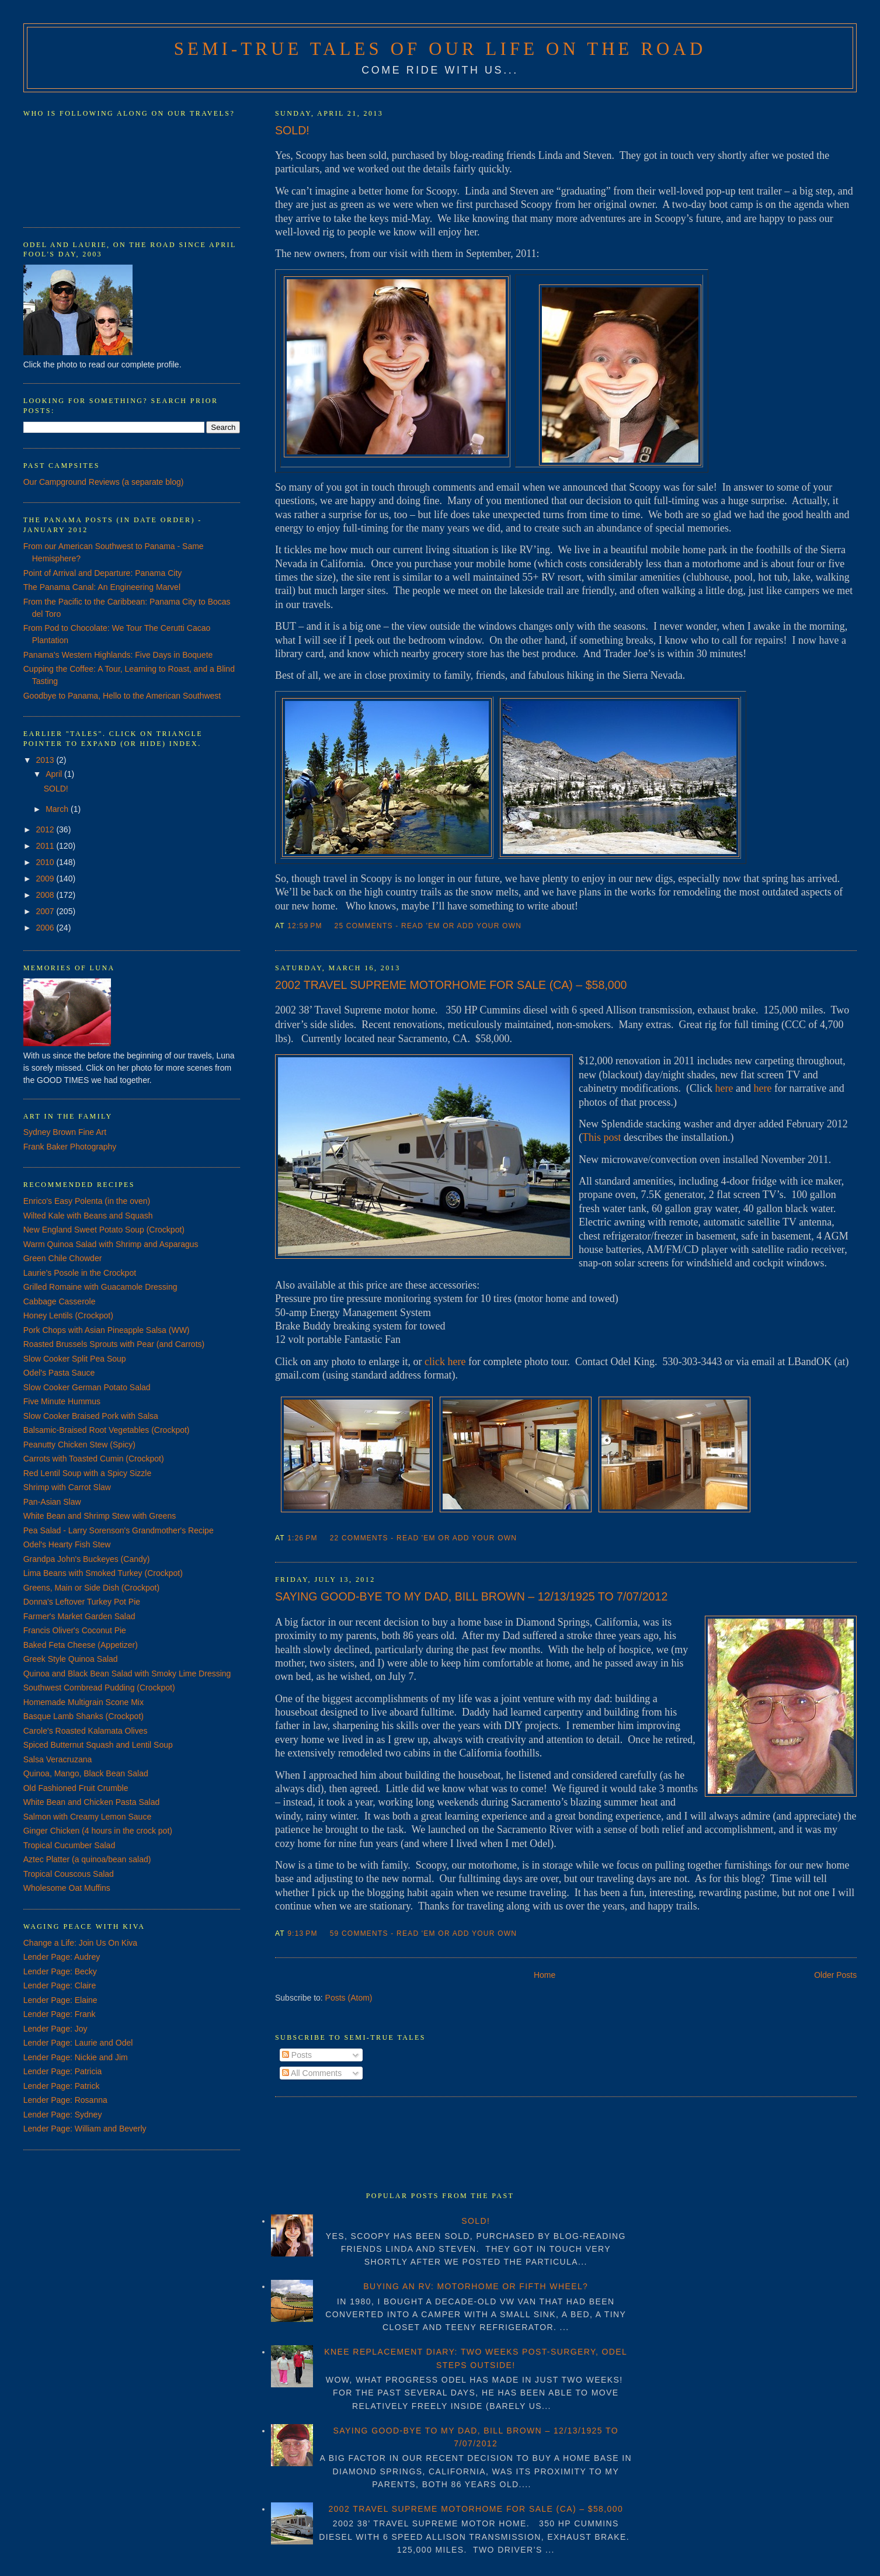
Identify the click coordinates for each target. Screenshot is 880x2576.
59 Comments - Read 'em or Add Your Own (423, 1933)
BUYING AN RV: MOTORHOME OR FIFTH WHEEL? (475, 2286)
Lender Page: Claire (59, 1985)
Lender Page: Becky (60, 1971)
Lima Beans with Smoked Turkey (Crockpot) (103, 1573)
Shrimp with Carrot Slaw (67, 1487)
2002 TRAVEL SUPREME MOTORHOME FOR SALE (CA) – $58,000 (451, 984)
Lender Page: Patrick (61, 2086)
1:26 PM (302, 1538)
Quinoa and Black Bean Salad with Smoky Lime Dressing (127, 1673)
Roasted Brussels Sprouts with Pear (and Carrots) (113, 1344)
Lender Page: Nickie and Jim (75, 2057)
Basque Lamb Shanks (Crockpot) (83, 1716)
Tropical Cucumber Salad (69, 1845)
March (58, 809)
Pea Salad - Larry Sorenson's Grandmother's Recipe (118, 1530)
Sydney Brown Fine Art (64, 1132)
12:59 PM (304, 926)
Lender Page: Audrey (61, 1956)
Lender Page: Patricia (62, 2071)
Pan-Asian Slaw (52, 1501)
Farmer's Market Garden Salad (79, 1616)
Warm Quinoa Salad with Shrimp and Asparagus (111, 1244)
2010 (46, 862)
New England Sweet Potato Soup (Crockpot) (104, 1229)
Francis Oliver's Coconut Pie (74, 1630)
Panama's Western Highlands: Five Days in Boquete (118, 654)
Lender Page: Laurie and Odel (78, 2042)
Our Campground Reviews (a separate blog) (103, 482)
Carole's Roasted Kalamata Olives (85, 1730)
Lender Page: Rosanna (65, 2100)
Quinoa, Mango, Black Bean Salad (85, 1773)
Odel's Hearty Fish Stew (67, 1544)
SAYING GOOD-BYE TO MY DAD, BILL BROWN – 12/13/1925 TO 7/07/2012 (471, 1596)
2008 (46, 895)
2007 (46, 911)
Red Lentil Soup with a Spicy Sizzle (87, 1473)
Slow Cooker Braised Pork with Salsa (90, 1416)
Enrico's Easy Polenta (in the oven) (86, 1201)
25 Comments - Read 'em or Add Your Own (428, 926)
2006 (46, 927)
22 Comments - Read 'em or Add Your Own (423, 1538)
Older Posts (835, 1975)
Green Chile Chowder (62, 1258)
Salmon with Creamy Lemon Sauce (87, 1816)
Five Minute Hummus (61, 1401)
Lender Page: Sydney (62, 2114)
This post (601, 1137)
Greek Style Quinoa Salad (70, 1659)
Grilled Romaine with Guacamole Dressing (100, 1287)
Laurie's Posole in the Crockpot (79, 1272)
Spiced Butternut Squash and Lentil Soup (98, 1744)
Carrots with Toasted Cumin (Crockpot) (93, 1458)
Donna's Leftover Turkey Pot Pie (81, 1601)
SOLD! (292, 130)
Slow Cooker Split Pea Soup (74, 1358)
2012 (46, 829)
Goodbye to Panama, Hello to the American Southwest (122, 695)
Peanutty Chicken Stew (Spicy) (79, 1444)
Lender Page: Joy (55, 2028)
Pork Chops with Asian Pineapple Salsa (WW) (106, 1330)
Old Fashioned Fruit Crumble (75, 1788)
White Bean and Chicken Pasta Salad (91, 1802)
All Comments (312, 2073)
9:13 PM (302, 1933)
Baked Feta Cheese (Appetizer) (80, 1645)
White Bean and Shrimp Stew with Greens (99, 1515)
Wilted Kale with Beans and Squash (88, 1215)
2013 (46, 760)
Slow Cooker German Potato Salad (87, 1387)
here (724, 1088)
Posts (297, 2055)
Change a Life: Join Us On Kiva (80, 1942)
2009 (46, 878)
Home (544, 1975)
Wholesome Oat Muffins (66, 1888)
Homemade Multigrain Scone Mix (83, 1702)
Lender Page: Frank (59, 2014)
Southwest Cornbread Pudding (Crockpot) (99, 1687)
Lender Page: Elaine (60, 2000)
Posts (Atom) (349, 1997)
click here (445, 1361)
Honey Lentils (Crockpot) (68, 1315)
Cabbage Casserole (59, 1301)
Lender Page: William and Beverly (85, 2128)
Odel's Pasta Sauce (59, 1372)
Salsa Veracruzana (57, 1759)
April (55, 774)
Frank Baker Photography (70, 1146)
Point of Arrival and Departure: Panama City (102, 573)
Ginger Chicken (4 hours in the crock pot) (97, 1830)
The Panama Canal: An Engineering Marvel (101, 587)
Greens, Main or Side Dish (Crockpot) (91, 1587)
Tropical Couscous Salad (68, 1874)
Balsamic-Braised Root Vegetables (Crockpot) (106, 1430)
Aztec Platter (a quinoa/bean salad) (87, 1859)
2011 (46, 845)
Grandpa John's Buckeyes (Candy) (86, 1559)
